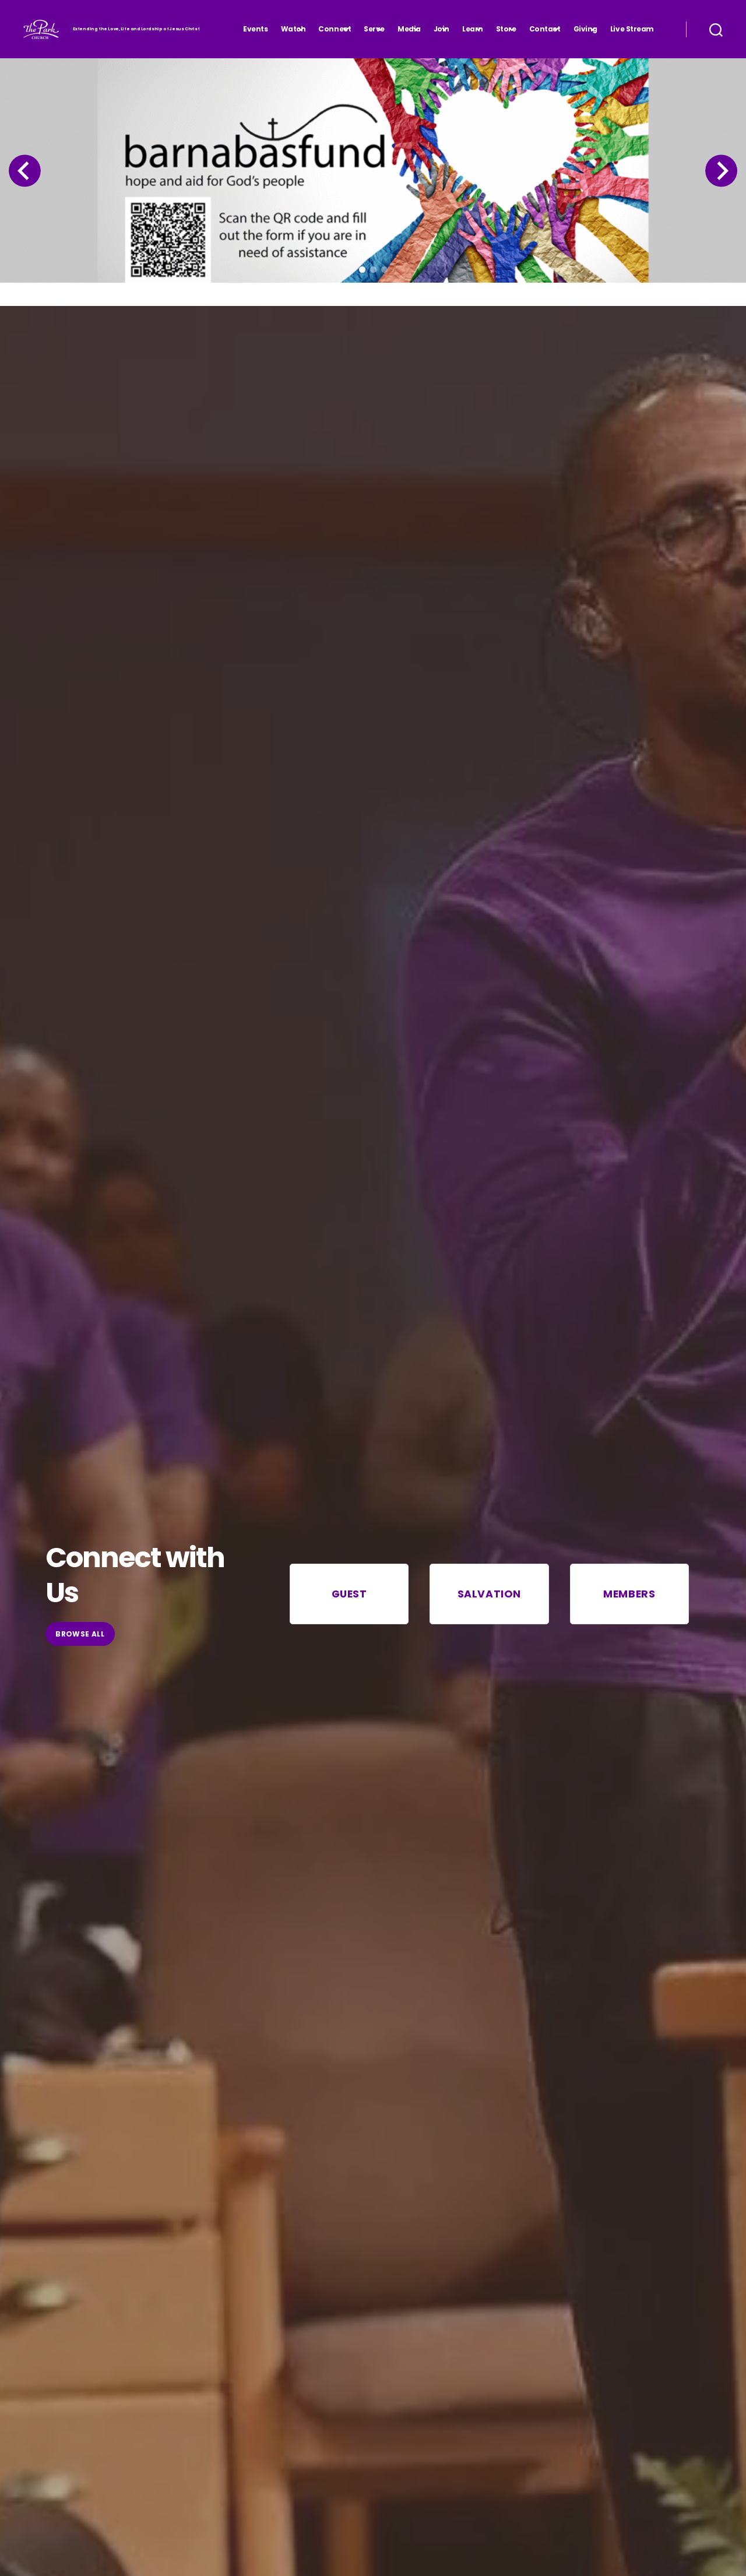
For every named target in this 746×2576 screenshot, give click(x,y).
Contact (545, 29)
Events (255, 29)
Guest (349, 1593)
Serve (374, 29)
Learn (472, 29)
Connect (334, 29)
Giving (585, 29)
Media (409, 29)
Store (506, 29)
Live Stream (632, 29)
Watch (293, 29)
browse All (79, 1634)
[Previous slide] (23, 170)
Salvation (489, 1593)
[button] (362, 269)
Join (441, 29)
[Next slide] (722, 170)
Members (629, 1593)
